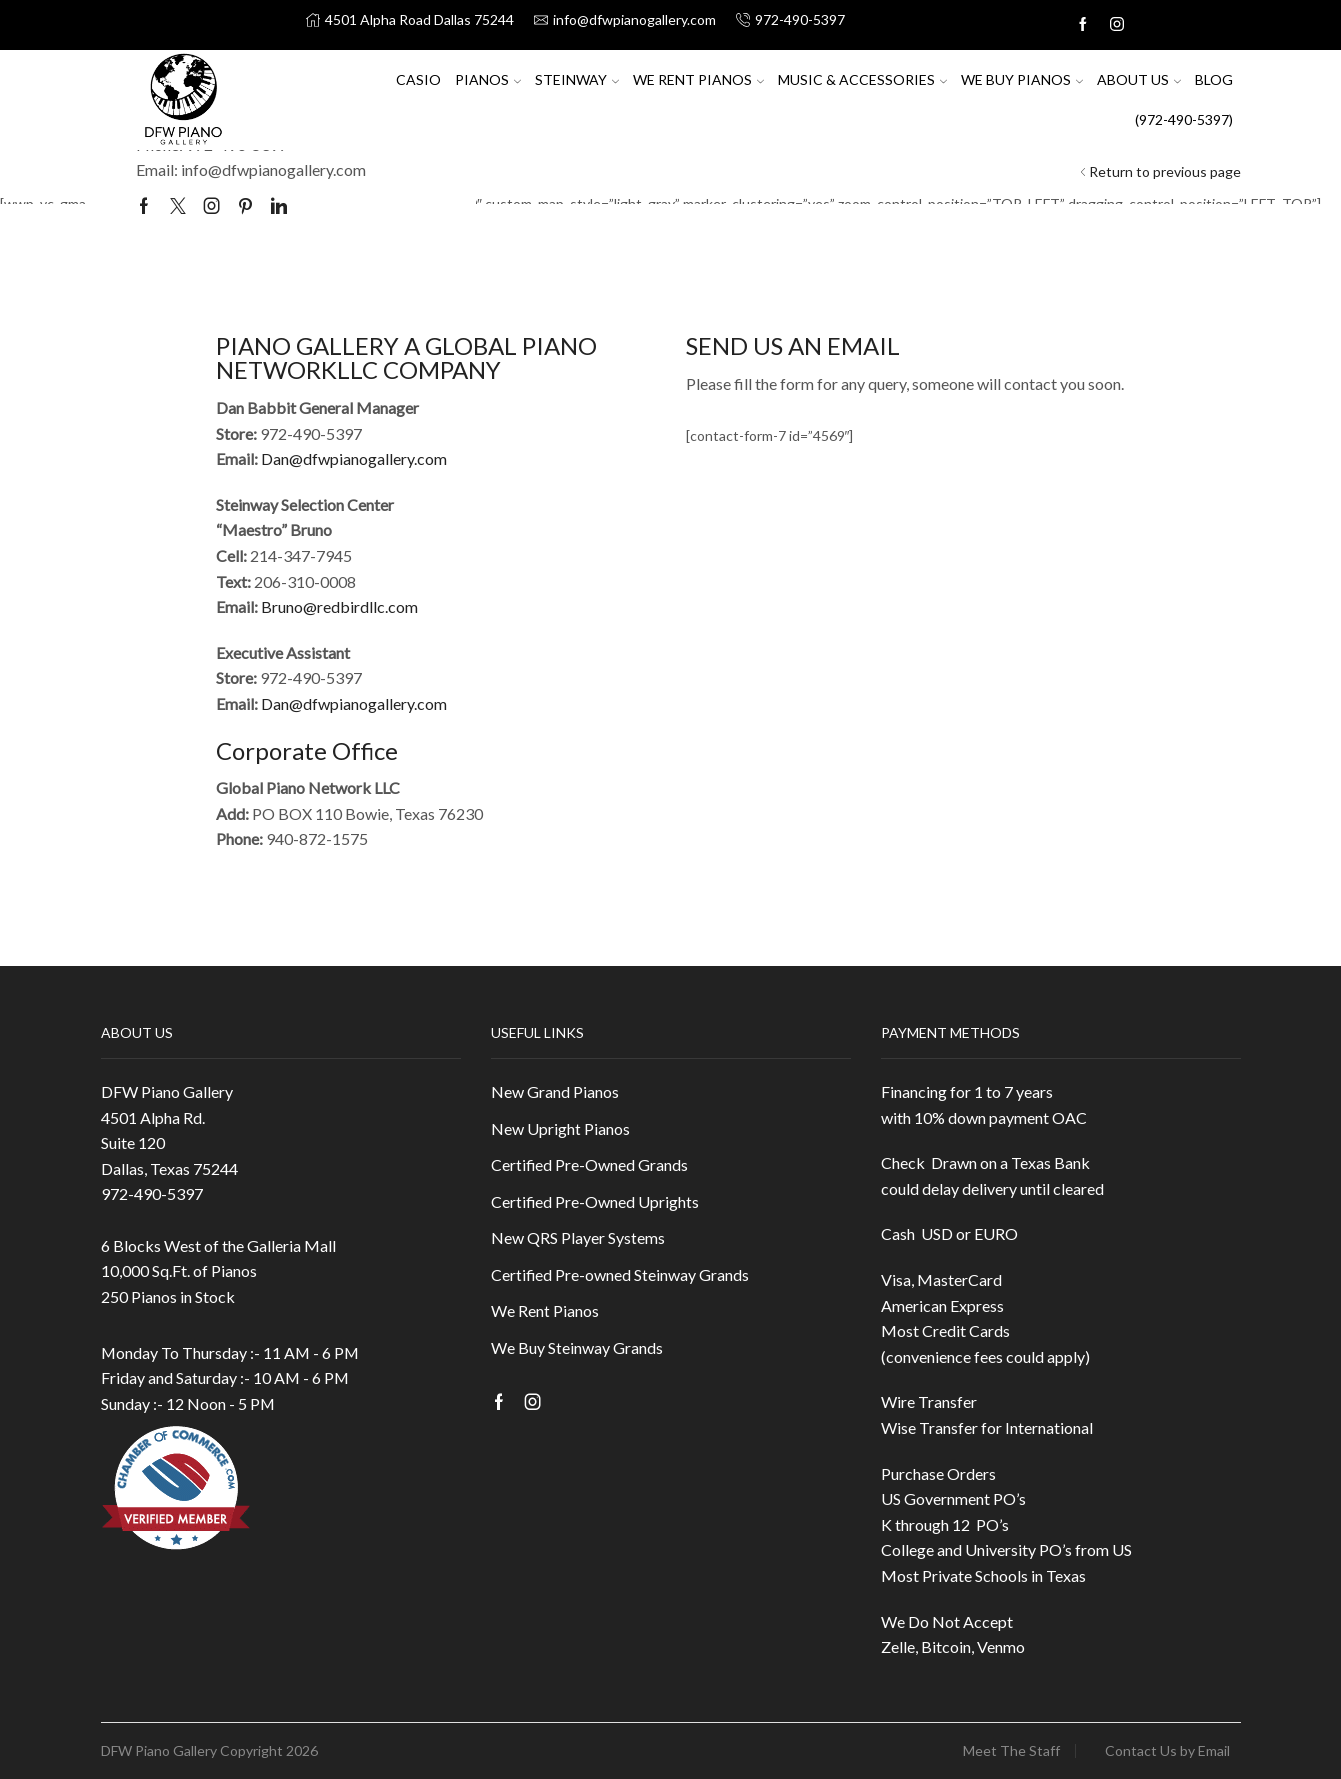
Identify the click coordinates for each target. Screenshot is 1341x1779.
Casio (418, 79)
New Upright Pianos (560, 1128)
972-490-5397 (152, 1193)
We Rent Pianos (698, 79)
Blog (1214, 79)
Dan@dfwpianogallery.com (354, 458)
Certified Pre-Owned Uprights (595, 1201)
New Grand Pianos (555, 1091)
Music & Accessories (862, 79)
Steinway (577, 79)
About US (1139, 79)
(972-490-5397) (1184, 119)
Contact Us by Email (1167, 1751)
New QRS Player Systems (578, 1237)
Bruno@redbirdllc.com (339, 606)
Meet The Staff (1011, 1751)
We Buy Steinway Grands (577, 1347)
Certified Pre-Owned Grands (589, 1164)
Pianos (488, 79)
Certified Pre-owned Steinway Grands (620, 1274)
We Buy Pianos (1022, 79)
